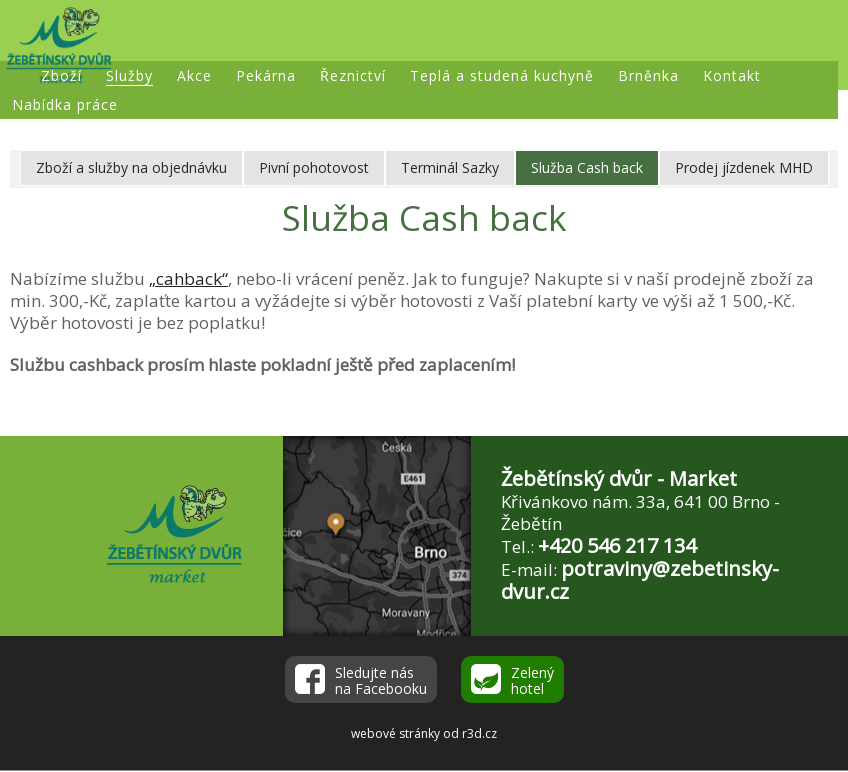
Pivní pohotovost (314, 167)
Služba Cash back (587, 167)
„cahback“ (188, 278)
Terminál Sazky (450, 167)
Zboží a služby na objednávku (131, 167)
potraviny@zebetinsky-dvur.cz (640, 580)
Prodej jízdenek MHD (744, 167)
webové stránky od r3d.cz (424, 733)
